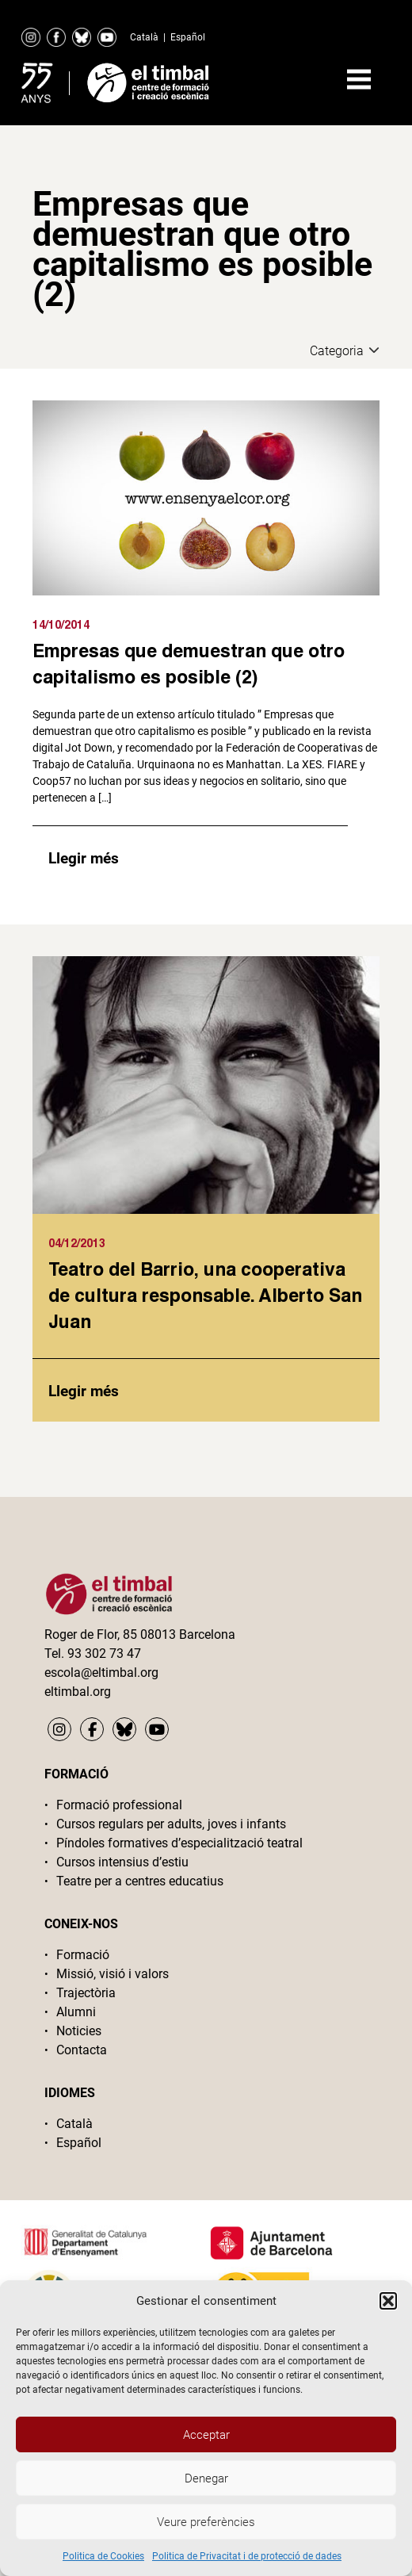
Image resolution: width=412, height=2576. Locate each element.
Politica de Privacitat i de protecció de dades (246, 2556)
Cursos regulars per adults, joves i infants (171, 1824)
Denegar (206, 2478)
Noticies (78, 2030)
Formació (82, 1954)
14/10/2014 (61, 624)
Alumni (76, 2011)
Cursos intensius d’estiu (122, 1862)
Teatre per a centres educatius (139, 1881)
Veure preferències (206, 2522)
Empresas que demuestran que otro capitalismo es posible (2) (188, 663)
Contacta (81, 2049)
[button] (388, 2301)
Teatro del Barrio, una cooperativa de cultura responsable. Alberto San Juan (205, 1294)
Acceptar (206, 2435)
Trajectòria (86, 1992)
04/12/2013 (76, 1243)
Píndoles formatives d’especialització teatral (179, 1843)
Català (144, 37)
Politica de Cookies (103, 2556)
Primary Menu (359, 79)
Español (187, 37)
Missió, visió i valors (112, 1973)
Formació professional (119, 1804)
